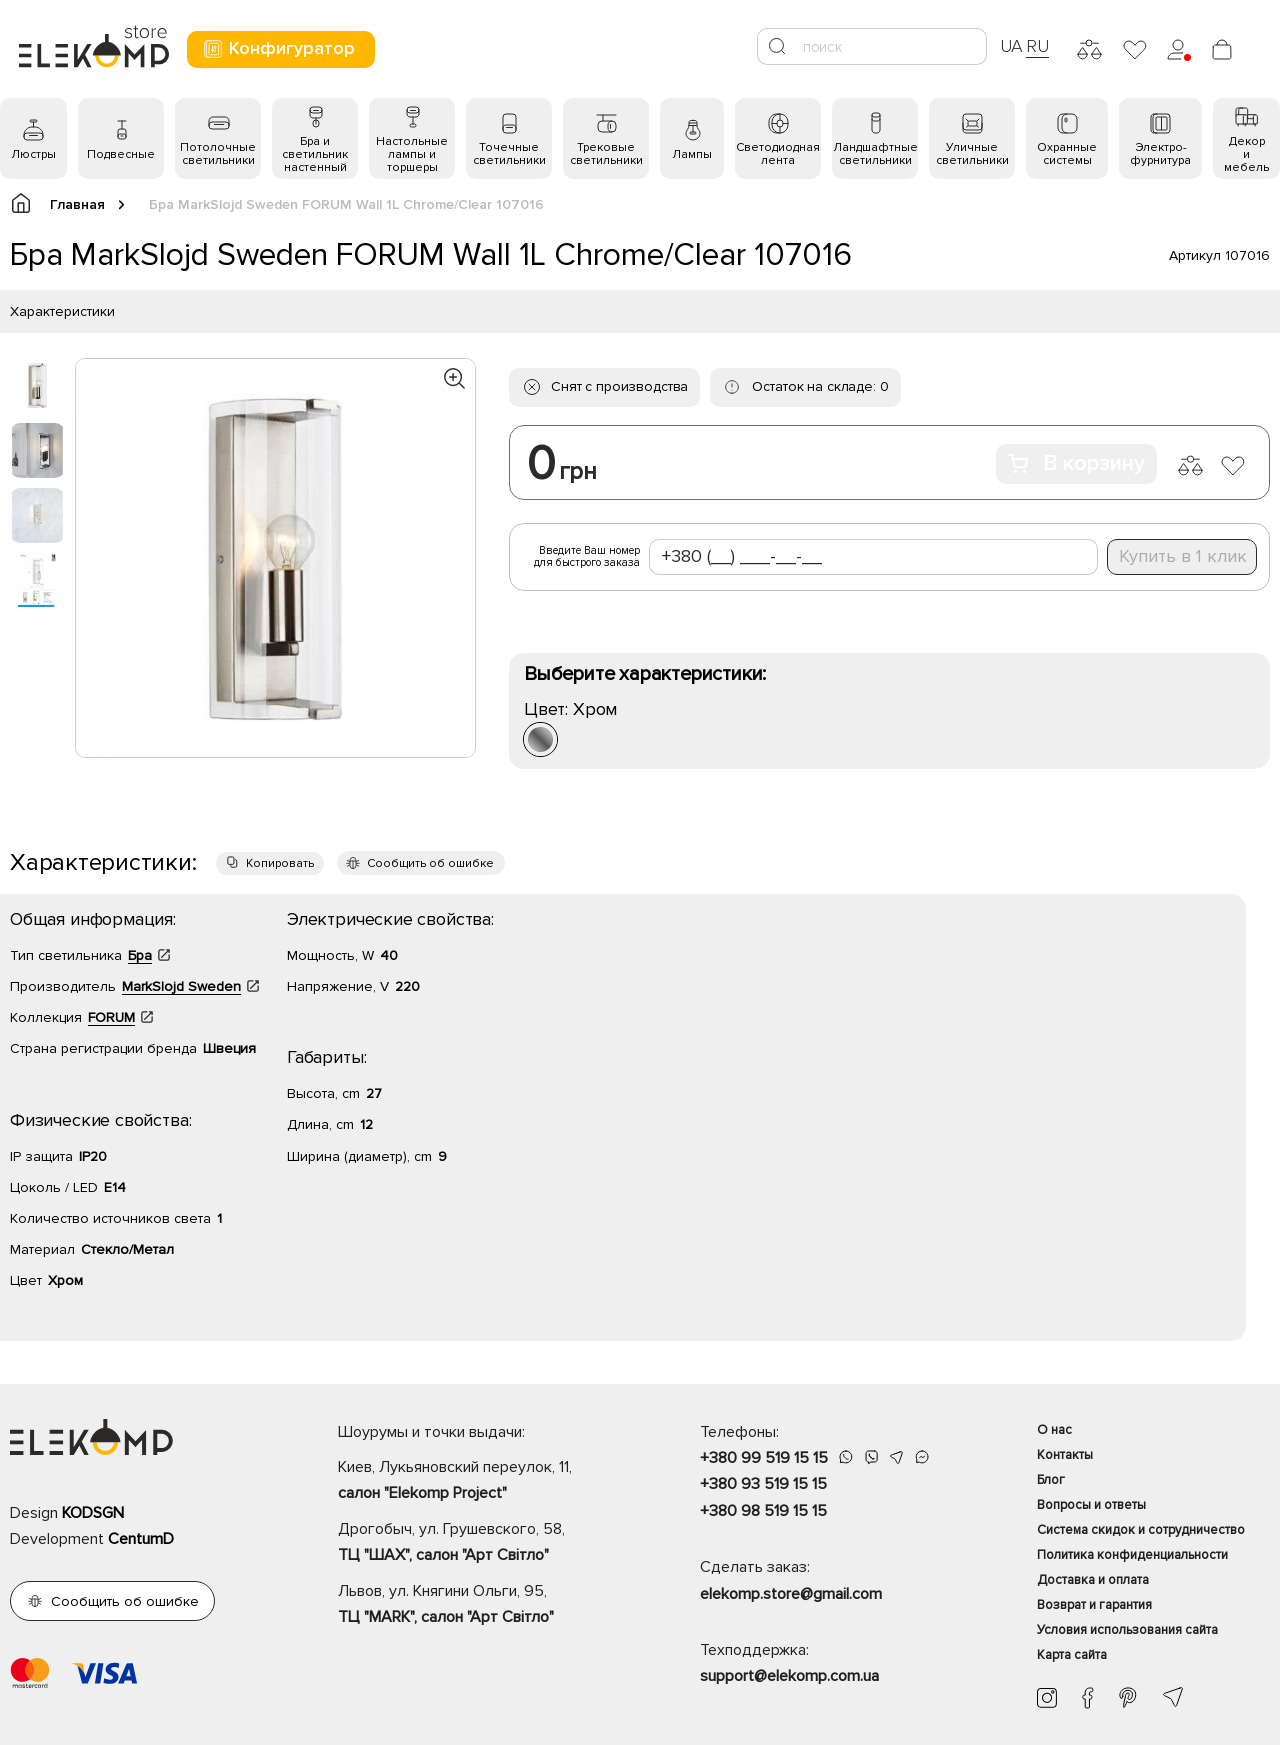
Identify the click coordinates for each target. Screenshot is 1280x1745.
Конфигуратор (278, 48)
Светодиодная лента (778, 154)
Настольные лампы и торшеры (412, 154)
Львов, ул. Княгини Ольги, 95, (484, 1606)
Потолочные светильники (218, 154)
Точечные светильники (509, 154)
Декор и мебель (1246, 154)
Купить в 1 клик (1183, 556)
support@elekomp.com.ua (789, 1676)
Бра (140, 955)
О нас (1054, 1430)
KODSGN (93, 1513)
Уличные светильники (972, 154)
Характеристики (62, 311)
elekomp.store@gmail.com (791, 1594)
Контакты (1065, 1455)
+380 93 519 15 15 (763, 1484)
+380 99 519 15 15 (764, 1458)
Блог (1051, 1480)
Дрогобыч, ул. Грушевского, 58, (484, 1544)
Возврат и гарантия (1094, 1605)
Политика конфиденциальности (1132, 1555)
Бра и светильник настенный (315, 154)
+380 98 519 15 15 (763, 1511)
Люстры (33, 154)
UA (1012, 46)
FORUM (111, 1017)
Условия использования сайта (1127, 1630)
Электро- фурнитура (1160, 154)
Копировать (280, 863)
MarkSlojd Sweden (181, 986)
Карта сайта (1072, 1655)
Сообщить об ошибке (430, 863)
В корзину (1076, 463)
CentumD (141, 1539)
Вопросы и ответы (1091, 1505)
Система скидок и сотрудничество (1141, 1530)
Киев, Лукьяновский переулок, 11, (484, 1482)
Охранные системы (1067, 154)
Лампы (692, 154)
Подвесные (121, 154)
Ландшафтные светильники (875, 154)
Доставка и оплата (1093, 1580)
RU (1037, 46)
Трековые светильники (606, 154)
